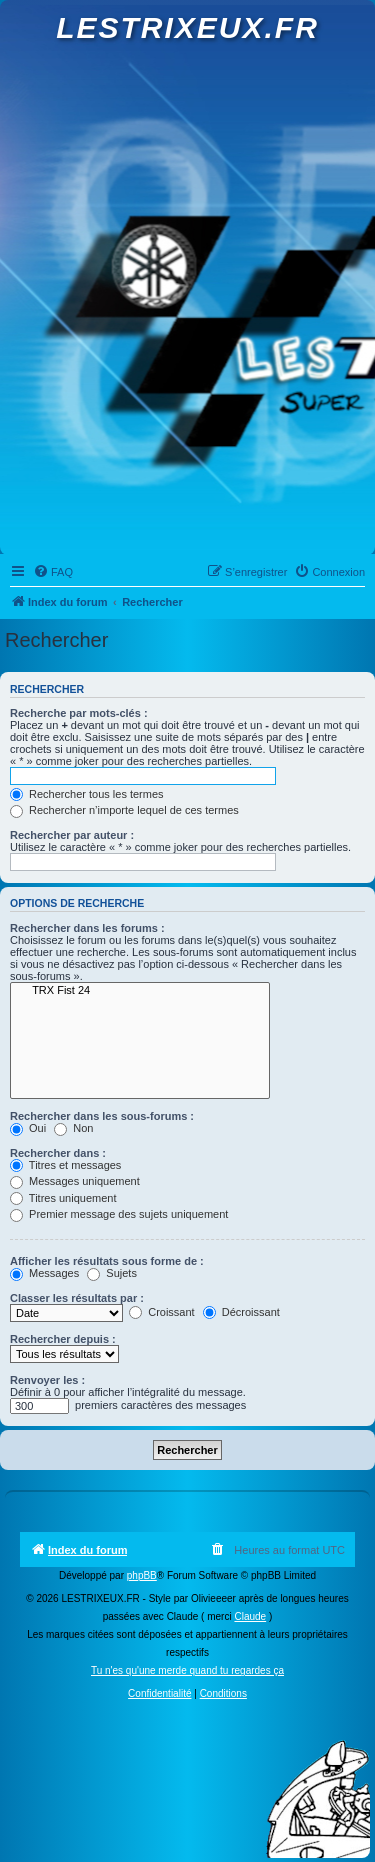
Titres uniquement (63, 1198)
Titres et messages (65, 1165)
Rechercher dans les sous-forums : (102, 1116)
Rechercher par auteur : (72, 835)
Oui (28, 1128)
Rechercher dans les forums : (87, 928)
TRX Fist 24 (140, 991)
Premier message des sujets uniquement (119, 1214)
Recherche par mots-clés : (79, 713)
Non (73, 1128)
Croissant (162, 1312)
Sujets (112, 1273)
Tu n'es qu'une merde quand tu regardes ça (187, 1670)
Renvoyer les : (47, 1380)
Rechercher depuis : (63, 1339)
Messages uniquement (75, 1181)
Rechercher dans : (58, 1153)
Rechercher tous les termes (87, 794)
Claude (250, 1616)
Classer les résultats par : (77, 1298)
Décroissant (241, 1312)
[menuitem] (53, 572)
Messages (44, 1273)
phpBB (142, 1575)
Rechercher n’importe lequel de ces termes (124, 810)
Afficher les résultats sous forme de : (107, 1261)
